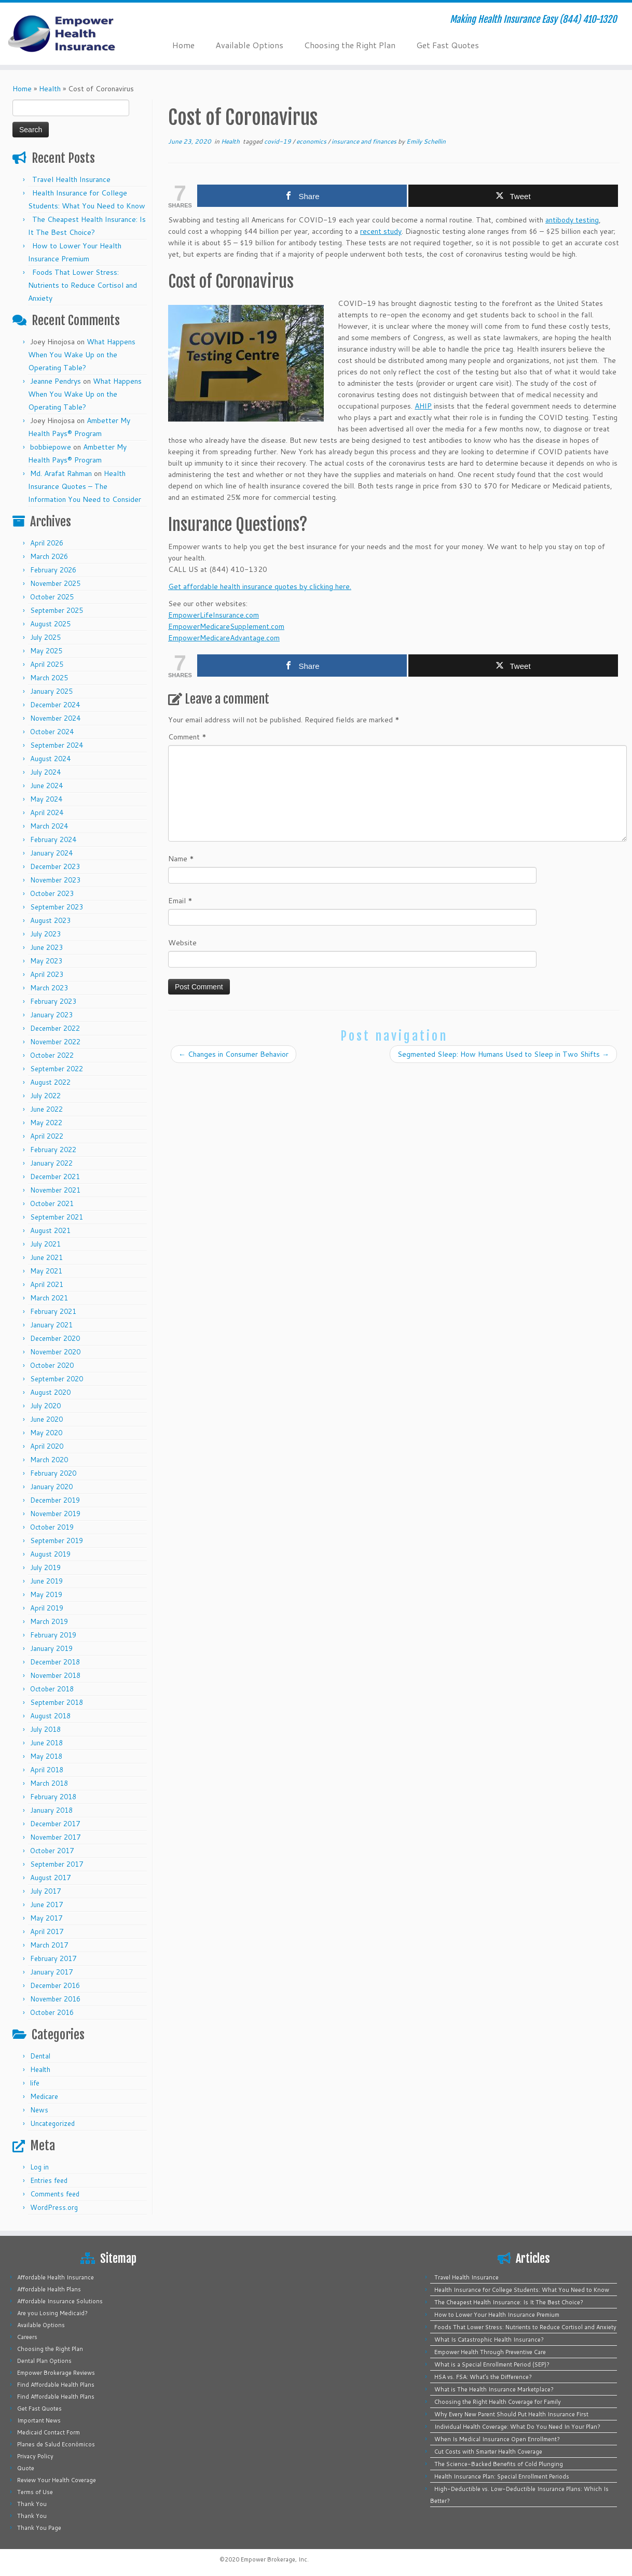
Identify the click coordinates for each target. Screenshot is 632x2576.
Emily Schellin (426, 141)
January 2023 (51, 1014)
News (39, 2110)
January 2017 (51, 1972)
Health (50, 88)
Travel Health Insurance (71, 179)
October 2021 (52, 1203)
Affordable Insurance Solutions (60, 2301)
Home (183, 45)
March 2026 (49, 556)
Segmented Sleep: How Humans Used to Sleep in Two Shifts (503, 1054)
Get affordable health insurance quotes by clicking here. (259, 586)
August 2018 (50, 1715)
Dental (40, 2056)
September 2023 (56, 907)
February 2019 (53, 1635)
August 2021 (50, 1230)
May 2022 (46, 1122)
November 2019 (55, 1513)
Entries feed (48, 2180)
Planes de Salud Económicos (56, 2444)
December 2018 (55, 1662)
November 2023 (55, 880)
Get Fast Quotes (447, 45)
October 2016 (52, 2012)
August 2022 (50, 1082)
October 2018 (52, 1688)
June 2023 (46, 947)
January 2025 (51, 691)
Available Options (249, 45)
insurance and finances (365, 141)
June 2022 (46, 1109)
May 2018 (46, 1756)
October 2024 (52, 731)
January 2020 (51, 1486)
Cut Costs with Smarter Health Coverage (488, 2451)
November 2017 (55, 1837)
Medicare (44, 2096)
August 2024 (50, 758)
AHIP (423, 406)
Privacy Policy (35, 2456)
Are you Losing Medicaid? (52, 2313)
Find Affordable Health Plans (55, 2385)
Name (181, 858)
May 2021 (46, 1271)
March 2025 (49, 677)
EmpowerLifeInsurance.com (213, 615)
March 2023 (49, 987)
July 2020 (45, 1405)
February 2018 (53, 1796)
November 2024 (55, 718)
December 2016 (55, 1985)
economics (312, 141)
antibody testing (572, 220)
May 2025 (46, 650)
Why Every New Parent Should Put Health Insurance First (511, 2414)
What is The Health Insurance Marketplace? (494, 2389)
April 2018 (46, 1769)
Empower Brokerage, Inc (274, 2559)
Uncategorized (52, 2123)
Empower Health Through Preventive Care (490, 2352)
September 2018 (56, 1702)
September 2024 (56, 745)
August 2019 (50, 1554)
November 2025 (55, 583)
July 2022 (45, 1095)
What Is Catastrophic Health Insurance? (489, 2339)
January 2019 (51, 1648)
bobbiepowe (50, 447)
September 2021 (56, 1217)
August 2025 (50, 623)
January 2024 (51, 853)
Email (180, 900)
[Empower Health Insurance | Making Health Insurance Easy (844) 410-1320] (73, 34)
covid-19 (278, 141)
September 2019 (56, 1540)
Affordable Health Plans (49, 2289)
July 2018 (45, 1729)
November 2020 (55, 1351)
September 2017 (56, 1864)
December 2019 (55, 1500)
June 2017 (46, 1904)
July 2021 (45, 1244)
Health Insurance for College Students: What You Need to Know (521, 2290)
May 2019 (46, 1594)
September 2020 (56, 1378)
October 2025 (52, 596)
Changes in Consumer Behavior (233, 1054)
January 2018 (51, 1810)
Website (182, 942)
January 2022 (51, 1163)
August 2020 (50, 1392)
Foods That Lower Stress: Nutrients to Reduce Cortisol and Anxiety (82, 285)
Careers (27, 2337)
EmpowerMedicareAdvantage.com (224, 638)
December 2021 (55, 1176)
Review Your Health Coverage (56, 2480)
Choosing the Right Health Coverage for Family (497, 2402)
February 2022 (53, 1149)
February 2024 (53, 839)
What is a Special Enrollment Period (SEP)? (491, 2364)
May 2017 (46, 1918)
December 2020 (55, 1338)
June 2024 (46, 785)
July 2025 (45, 637)
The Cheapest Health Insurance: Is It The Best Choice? (508, 2302)
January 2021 (51, 1324)
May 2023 (46, 960)
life (34, 2083)
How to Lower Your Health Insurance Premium (496, 2315)
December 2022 (55, 1028)
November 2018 (55, 1675)
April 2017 (46, 1931)
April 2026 (46, 543)
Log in (39, 2167)
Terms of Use (35, 2492)
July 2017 (45, 1891)
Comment (187, 737)
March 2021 (49, 1298)
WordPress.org (54, 2207)
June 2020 (46, 1419)
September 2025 (56, 610)
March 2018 (49, 1783)
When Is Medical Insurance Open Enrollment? (497, 2439)
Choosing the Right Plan (349, 45)
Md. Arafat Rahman (61, 473)
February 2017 (53, 1958)
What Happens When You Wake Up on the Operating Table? (81, 355)
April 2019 (46, 1608)
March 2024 (49, 826)
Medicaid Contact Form (48, 2432)
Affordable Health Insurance (55, 2277)
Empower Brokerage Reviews (56, 2373)
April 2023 (46, 974)
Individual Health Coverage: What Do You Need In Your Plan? (517, 2427)
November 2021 (55, 1190)
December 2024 (55, 704)
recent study (381, 231)
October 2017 (52, 1850)
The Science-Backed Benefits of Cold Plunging (498, 2464)
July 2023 (45, 934)
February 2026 (53, 570)
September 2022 (56, 1068)
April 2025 (46, 664)
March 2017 (49, 1945)
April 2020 (46, 1446)
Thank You (32, 2504)
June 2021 (46, 1257)
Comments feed (54, 2194)
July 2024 (45, 772)
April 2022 (46, 1136)
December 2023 (55, 866)
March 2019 (49, 1621)
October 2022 (52, 1055)
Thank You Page (39, 2528)
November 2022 (55, 1041)
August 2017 (50, 1877)
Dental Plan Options (44, 2361)
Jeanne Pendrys (55, 381)
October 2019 (52, 1527)
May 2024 (46, 799)
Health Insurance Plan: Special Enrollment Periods (501, 2476)
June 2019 (46, 1581)
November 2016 (55, 1999)
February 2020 (53, 1473)
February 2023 (53, 1001)
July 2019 (45, 1567)
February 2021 (53, 1311)
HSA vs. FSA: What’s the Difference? (483, 2377)
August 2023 (50, 920)
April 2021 (46, 1284)
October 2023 (52, 893)
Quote (25, 2468)
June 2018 (46, 1742)
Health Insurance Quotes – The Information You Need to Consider (84, 486)
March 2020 (49, 1459)
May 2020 (46, 1432)
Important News (39, 2420)
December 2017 (55, 1823)
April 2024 (46, 812)
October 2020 (52, 1365)
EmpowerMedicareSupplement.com (226, 626)
